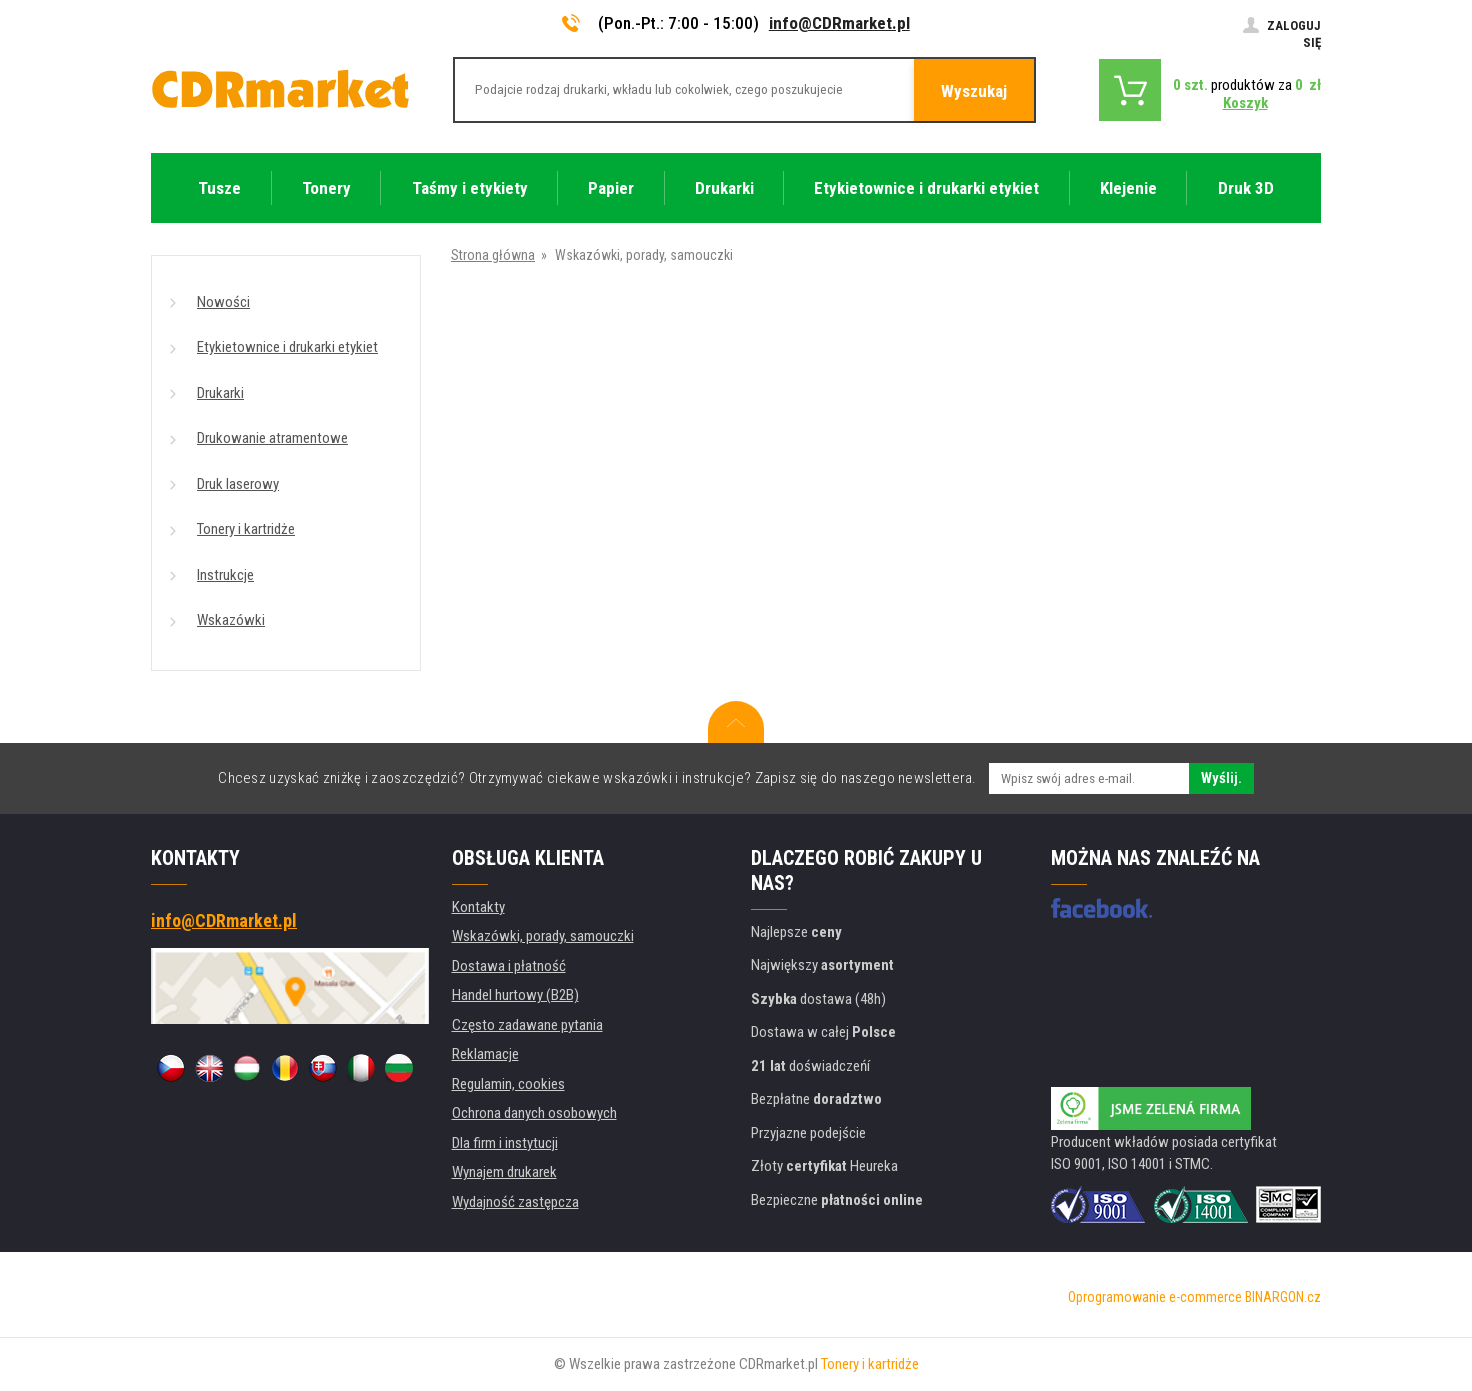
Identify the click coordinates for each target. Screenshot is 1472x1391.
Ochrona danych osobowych (534, 1113)
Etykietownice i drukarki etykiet (287, 347)
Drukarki (220, 393)
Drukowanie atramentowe (272, 438)
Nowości (223, 302)
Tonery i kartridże (246, 529)
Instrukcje (225, 575)
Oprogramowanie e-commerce (1155, 1297)
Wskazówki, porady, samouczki (543, 936)
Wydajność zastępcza (515, 1202)
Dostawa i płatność (509, 966)
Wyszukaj (974, 91)
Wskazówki (231, 620)
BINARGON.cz (1283, 1297)
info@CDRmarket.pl (839, 23)
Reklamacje (485, 1054)
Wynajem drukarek (504, 1172)
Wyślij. (1221, 778)
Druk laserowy (238, 484)
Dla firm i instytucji (505, 1143)
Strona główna (493, 255)
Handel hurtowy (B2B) (515, 995)
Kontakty (478, 907)
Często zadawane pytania (527, 1025)
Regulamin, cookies (508, 1084)
